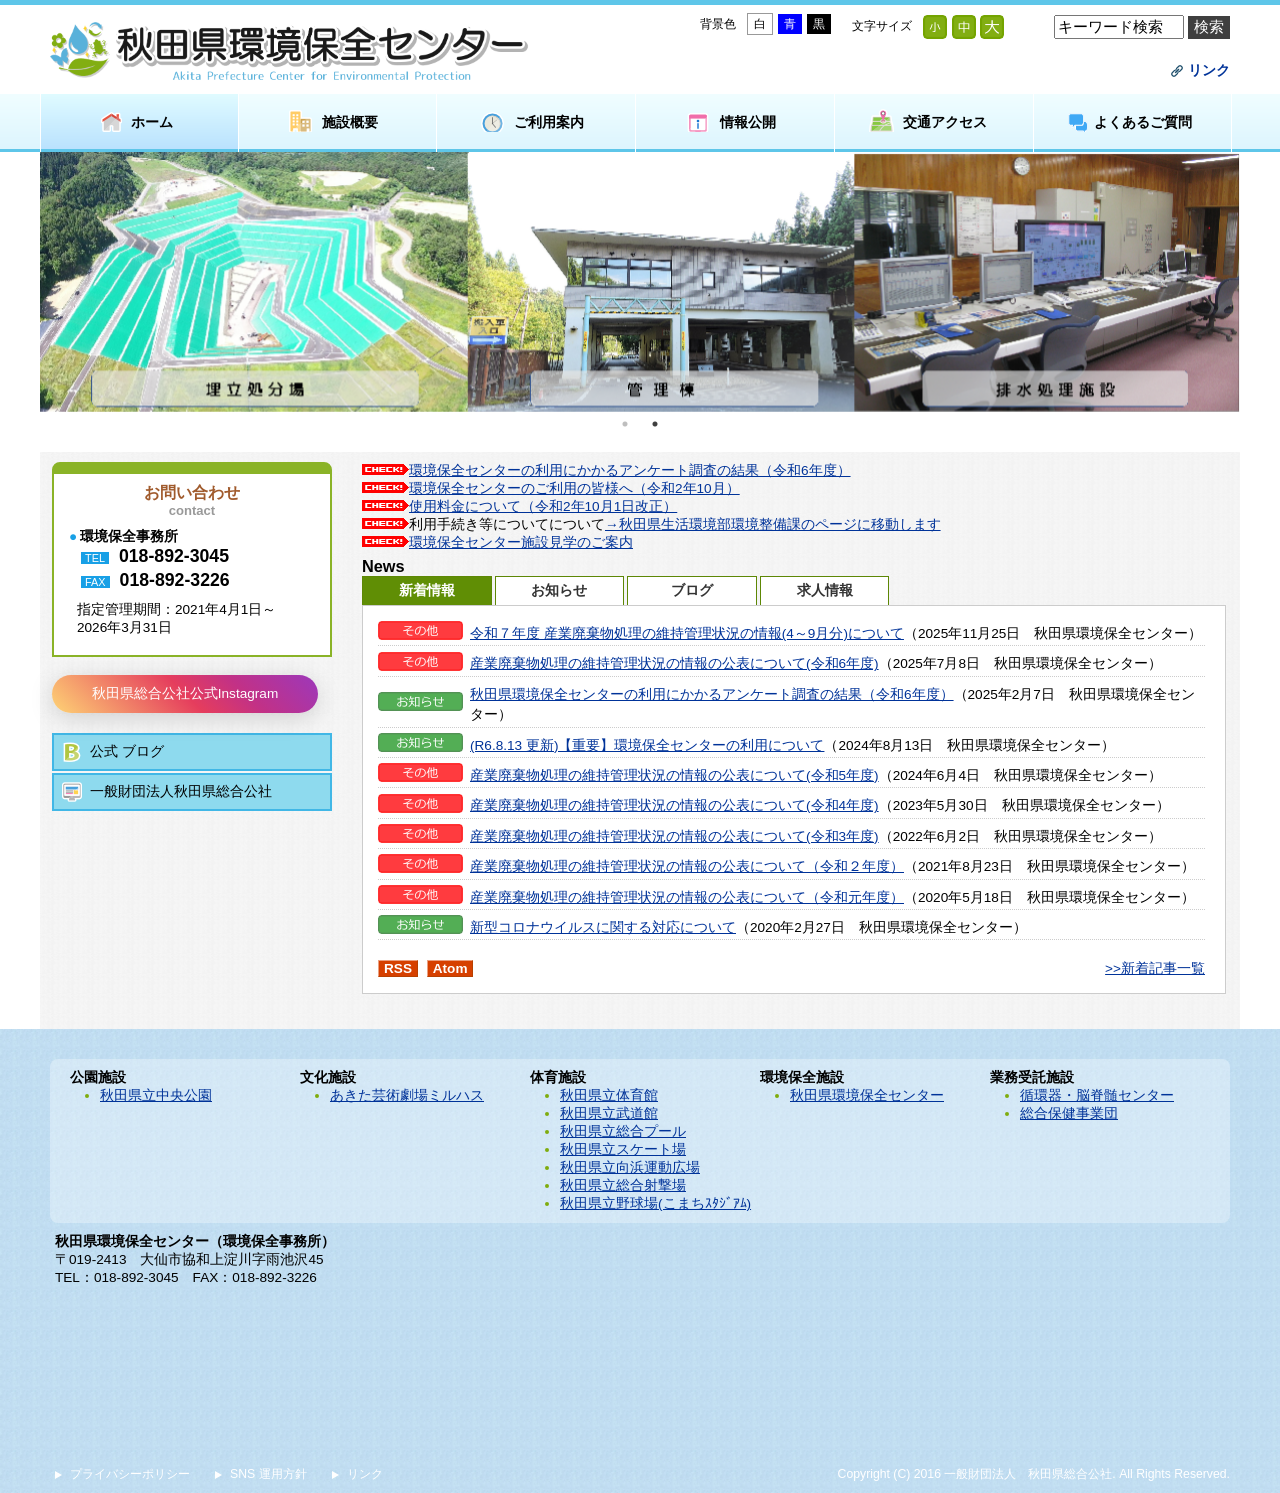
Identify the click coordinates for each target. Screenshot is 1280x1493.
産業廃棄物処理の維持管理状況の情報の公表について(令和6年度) (674, 663)
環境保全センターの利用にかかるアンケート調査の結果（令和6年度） (630, 470)
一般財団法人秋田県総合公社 (181, 791)
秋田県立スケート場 (623, 1149)
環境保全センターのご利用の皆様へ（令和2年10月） (574, 488)
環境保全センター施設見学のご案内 (521, 542)
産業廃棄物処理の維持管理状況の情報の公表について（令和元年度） (687, 897)
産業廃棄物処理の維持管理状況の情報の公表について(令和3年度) (674, 836)
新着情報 (427, 590)
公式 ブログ (127, 751)
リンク (1209, 70)
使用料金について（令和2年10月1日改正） (543, 506)
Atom (450, 968)
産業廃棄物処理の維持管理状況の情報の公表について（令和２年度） (687, 866)
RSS (398, 968)
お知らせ (559, 590)
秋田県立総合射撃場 (623, 1185)
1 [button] (625, 424)
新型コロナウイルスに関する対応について (603, 927)
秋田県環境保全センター (867, 1095)
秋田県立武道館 (609, 1113)
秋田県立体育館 (609, 1095)
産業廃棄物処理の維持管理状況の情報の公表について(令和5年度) (674, 775)
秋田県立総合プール (623, 1131)
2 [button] (655, 424)
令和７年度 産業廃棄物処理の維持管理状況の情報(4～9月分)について (687, 633)
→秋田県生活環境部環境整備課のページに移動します (773, 524)
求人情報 (825, 590)
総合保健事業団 (1069, 1113)
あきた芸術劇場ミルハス (407, 1095)
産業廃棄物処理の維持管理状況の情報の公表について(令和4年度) (674, 805)
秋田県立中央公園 (156, 1095)
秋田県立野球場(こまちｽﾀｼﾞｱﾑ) (655, 1203)
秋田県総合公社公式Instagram (185, 693)
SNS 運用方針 (268, 1474)
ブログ (692, 590)
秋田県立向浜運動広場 (630, 1167)
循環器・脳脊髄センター (1097, 1095)
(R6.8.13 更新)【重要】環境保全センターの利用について (647, 745)
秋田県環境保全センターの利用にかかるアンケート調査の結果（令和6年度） (712, 694)
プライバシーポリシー (130, 1474)
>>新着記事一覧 (1155, 968)
